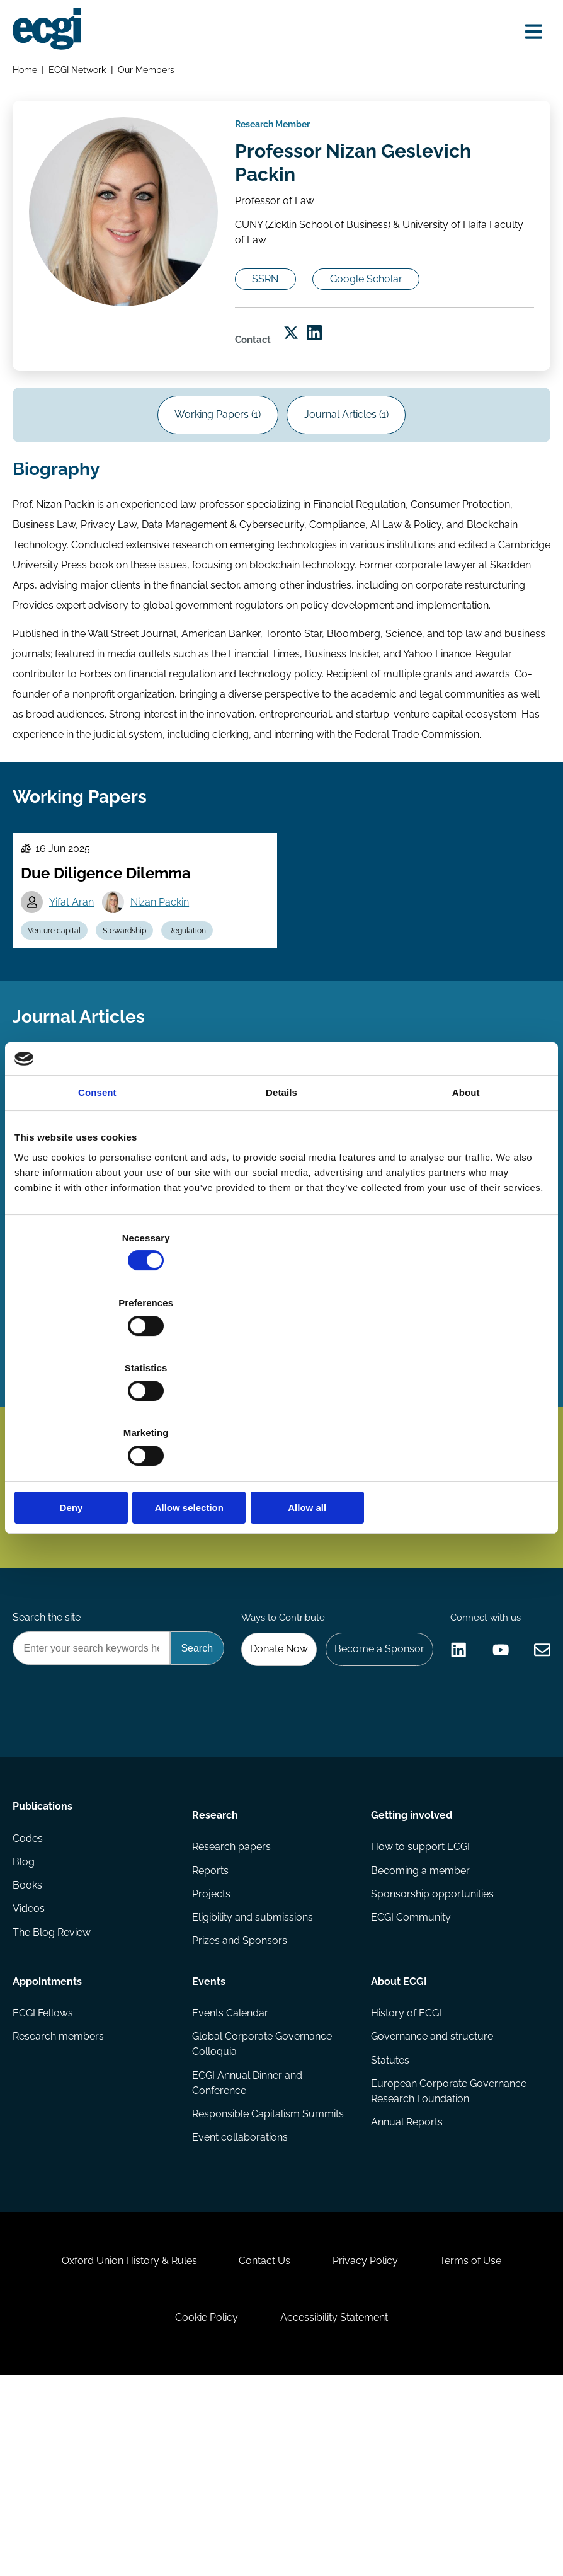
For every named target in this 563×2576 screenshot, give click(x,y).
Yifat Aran (77, 1000)
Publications (45, 1958)
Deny (101, 1410)
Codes (30, 1993)
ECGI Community (410, 2069)
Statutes (389, 2215)
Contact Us (261, 2442)
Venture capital (59, 1030)
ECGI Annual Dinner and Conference (248, 2237)
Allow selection (281, 1410)
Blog (26, 2019)
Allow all (461, 1410)
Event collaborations (240, 2296)
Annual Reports (406, 2281)
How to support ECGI (419, 1993)
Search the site (49, 1657)
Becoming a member (419, 2019)
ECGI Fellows (45, 2165)
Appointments (49, 2130)
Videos (31, 2069)
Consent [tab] (97, 1190)
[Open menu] (528, 33)
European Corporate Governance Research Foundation (448, 2248)
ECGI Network (81, 73)
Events (209, 2130)
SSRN (278, 309)
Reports (211, 2019)
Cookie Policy (202, 2508)
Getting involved (411, 1958)
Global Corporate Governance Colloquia (263, 2197)
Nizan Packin (168, 1000)
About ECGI (398, 2130)
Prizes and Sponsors (240, 2094)
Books (30, 2044)
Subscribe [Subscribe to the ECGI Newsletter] (348, 1491)
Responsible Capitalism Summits (268, 2271)
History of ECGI (405, 2165)
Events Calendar (231, 2165)
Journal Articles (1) (351, 465)
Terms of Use (484, 2442)
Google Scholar (389, 309)
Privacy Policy (369, 2442)
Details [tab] (281, 1190)
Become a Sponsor (492, 1691)
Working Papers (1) (214, 465)
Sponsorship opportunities (431, 2044)
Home (27, 73)
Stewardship (134, 1030)
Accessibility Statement (338, 2508)
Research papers (232, 1993)
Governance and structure (431, 2190)
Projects (212, 2044)
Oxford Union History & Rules (117, 2442)
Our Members (150, 73)
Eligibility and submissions (253, 2069)
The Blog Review (54, 2094)
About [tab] (466, 1190)
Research (216, 1958)
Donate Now (387, 1691)
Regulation (201, 1030)
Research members (60, 2190)
